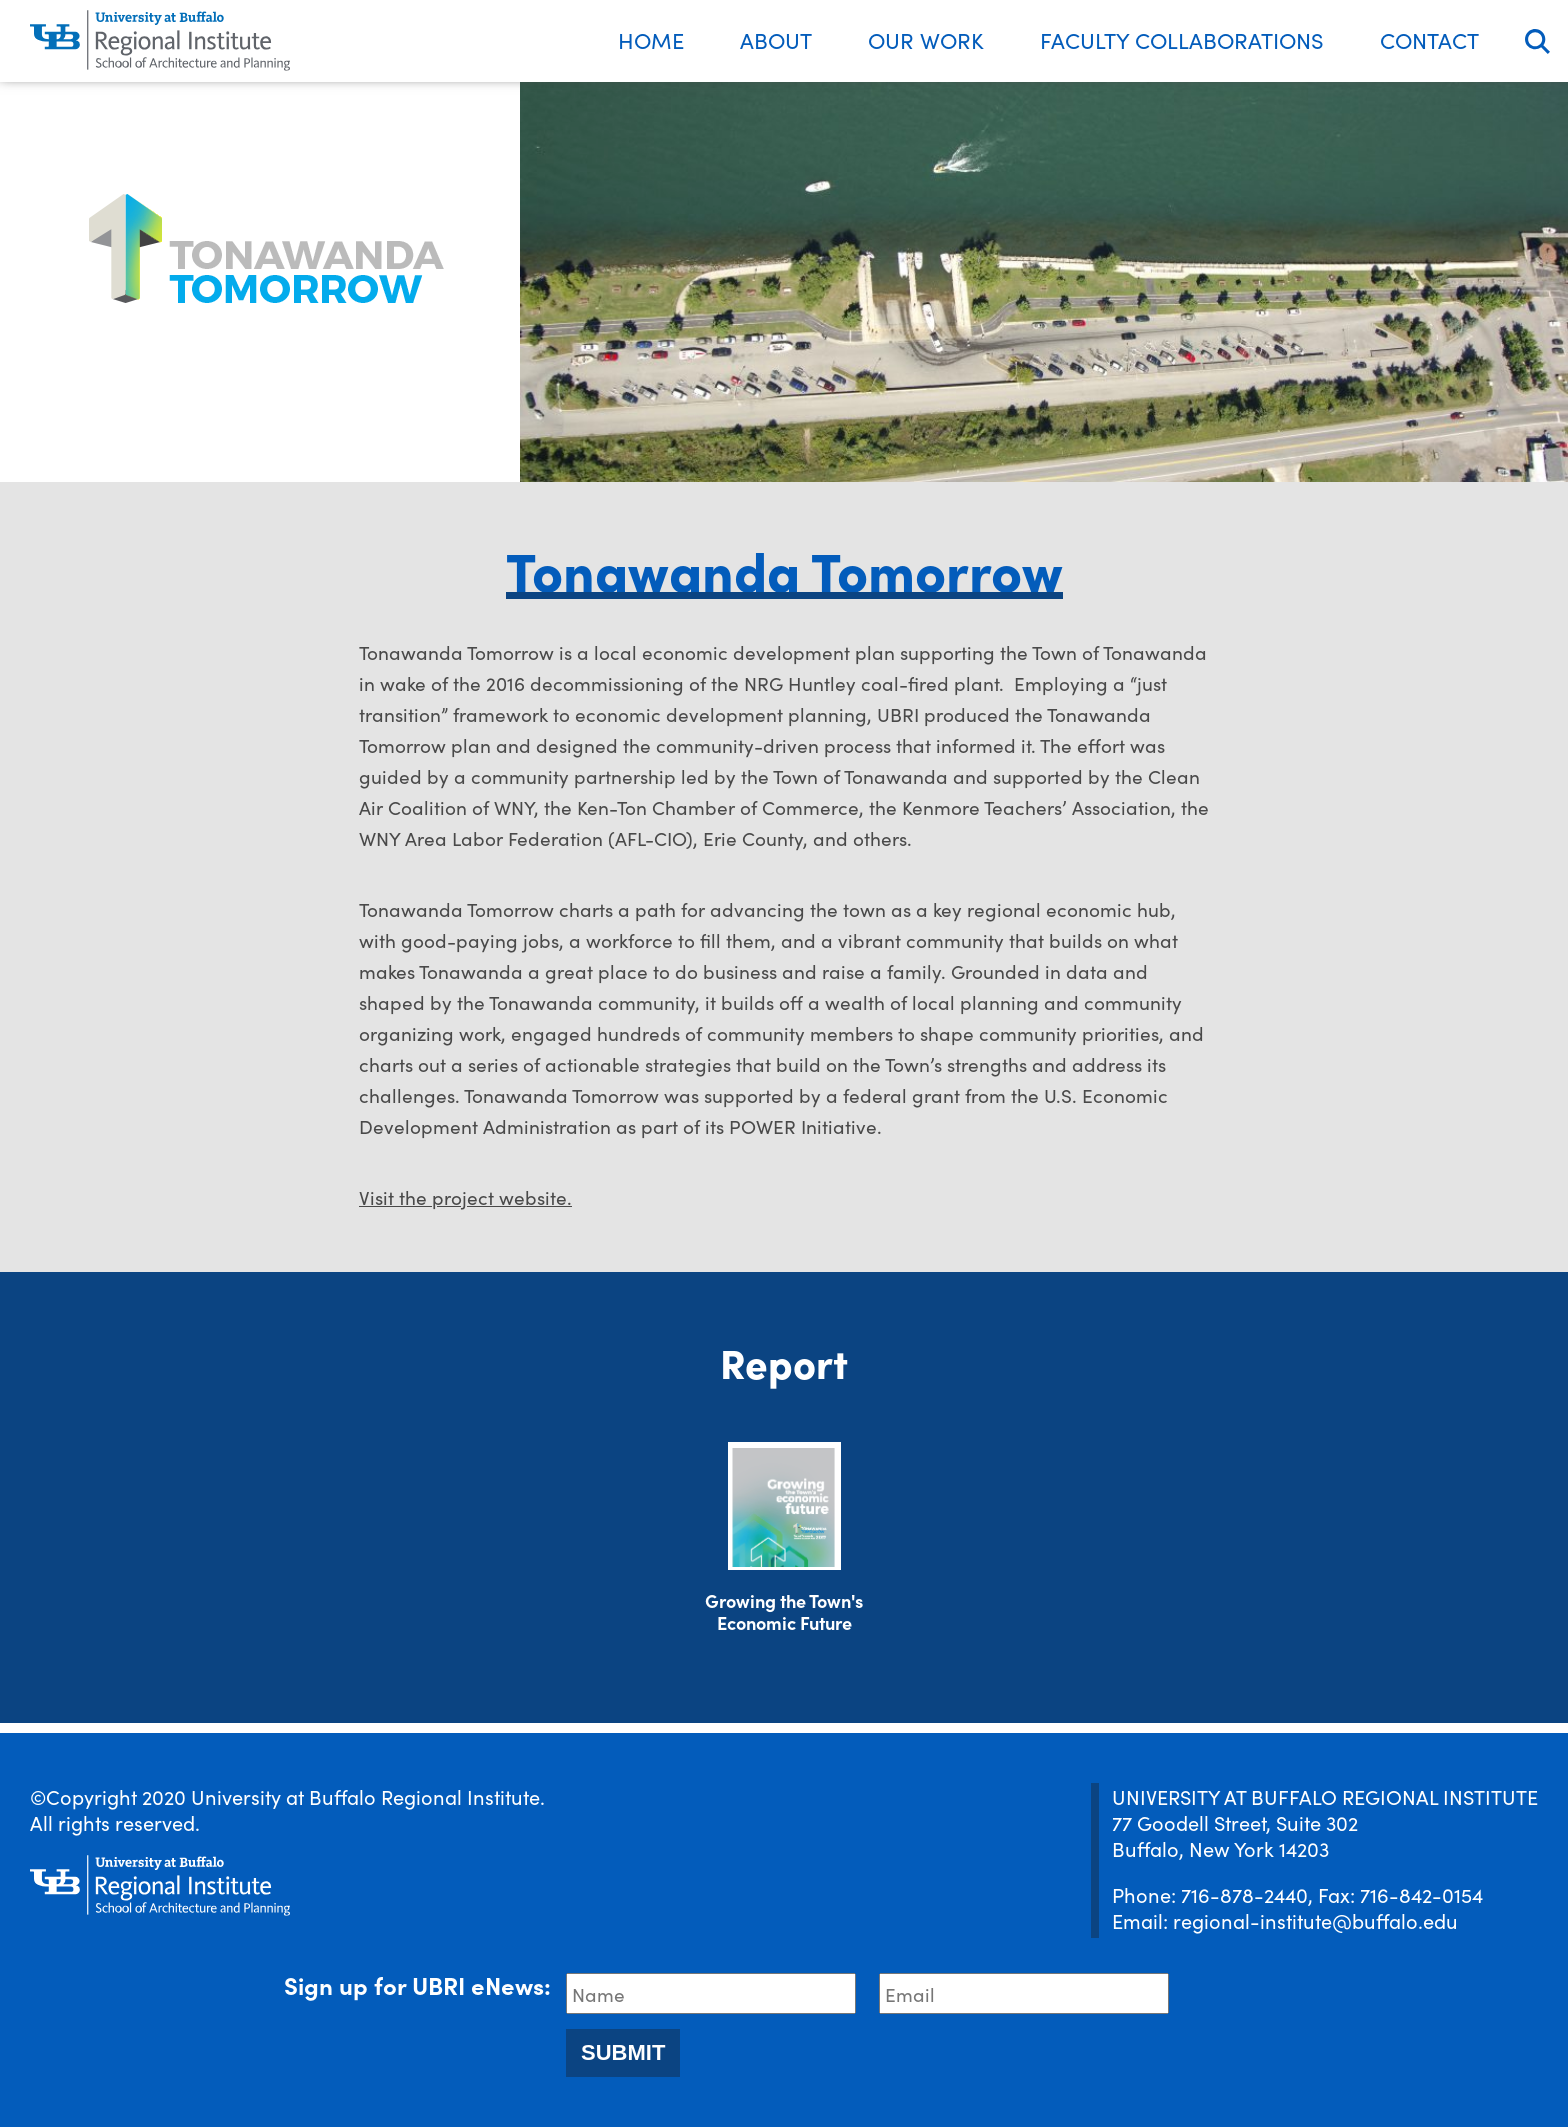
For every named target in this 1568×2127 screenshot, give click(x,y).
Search (1537, 41)
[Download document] (784, 1506)
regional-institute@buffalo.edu (1315, 1920)
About (776, 39)
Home (651, 39)
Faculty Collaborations (1182, 39)
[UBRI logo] (160, 41)
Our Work (926, 39)
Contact (1429, 39)
